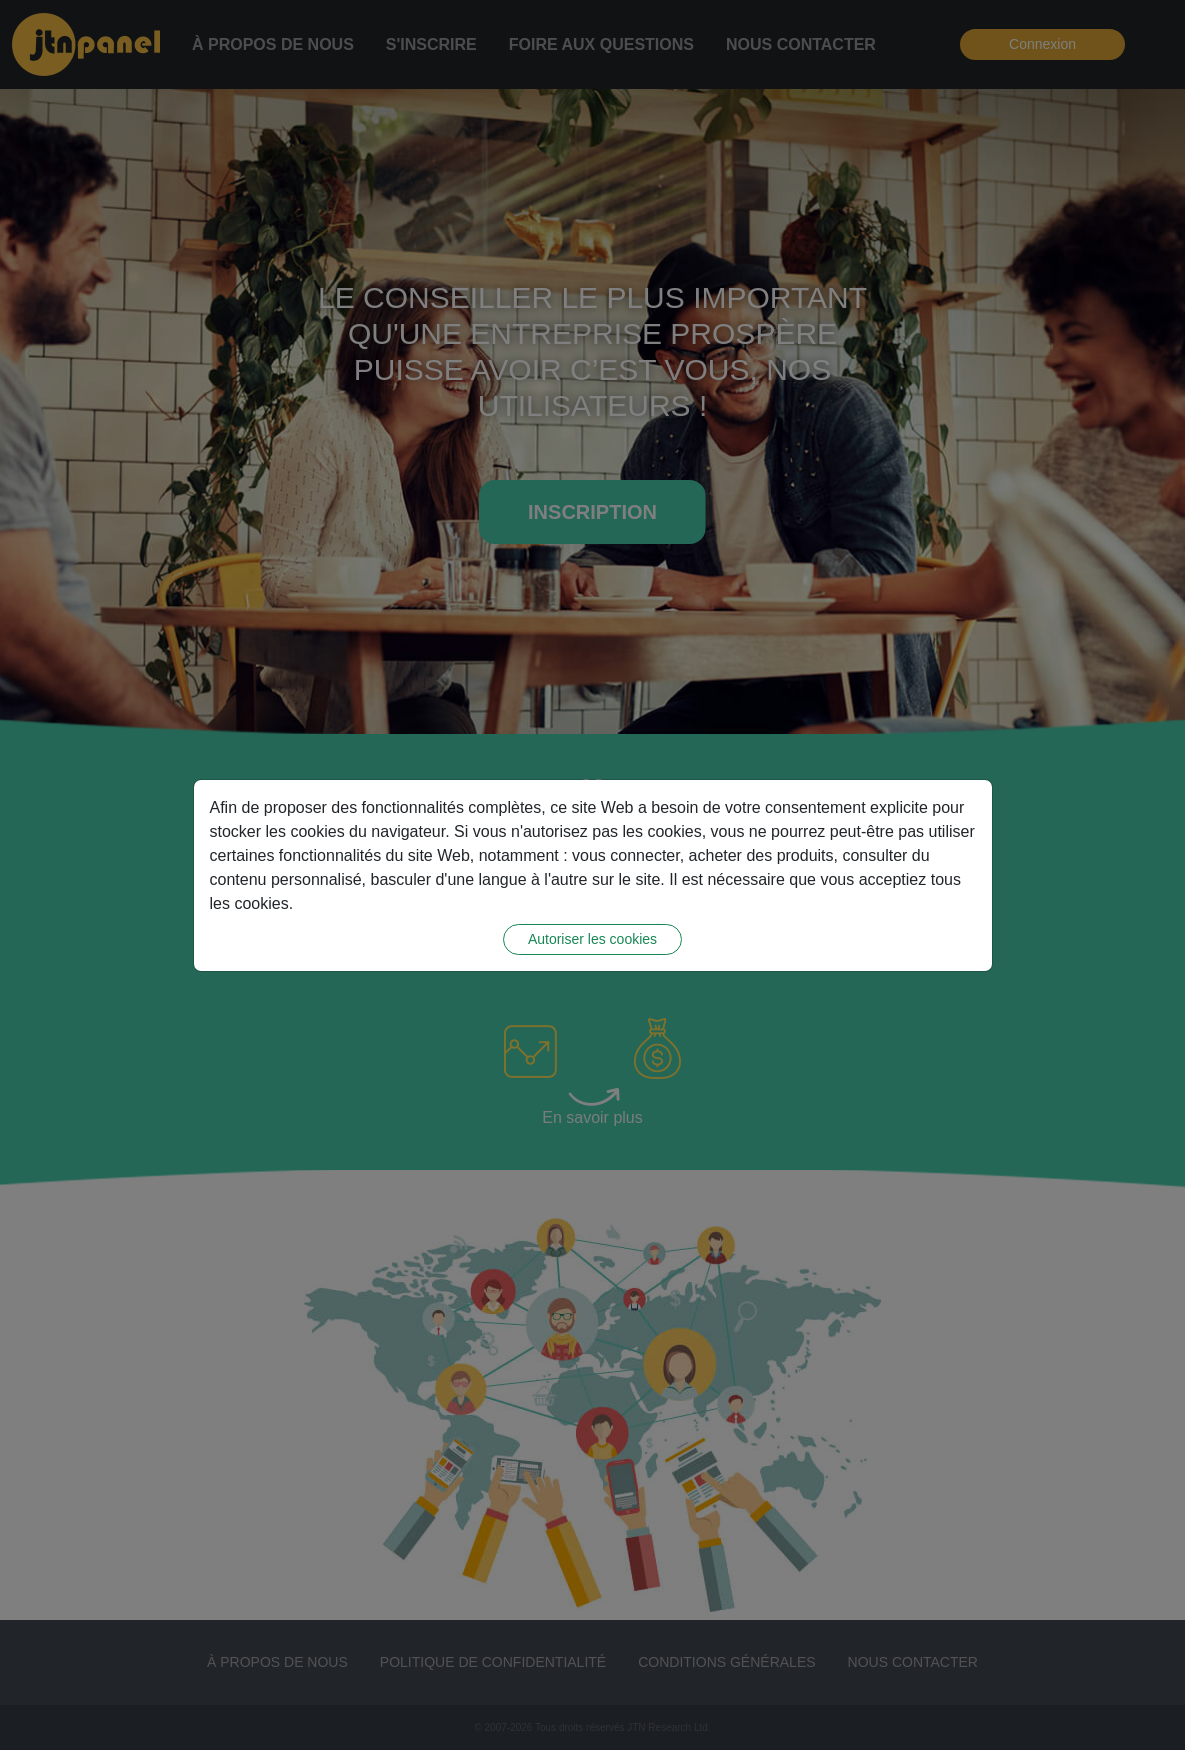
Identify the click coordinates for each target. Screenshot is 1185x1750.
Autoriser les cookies (592, 937)
